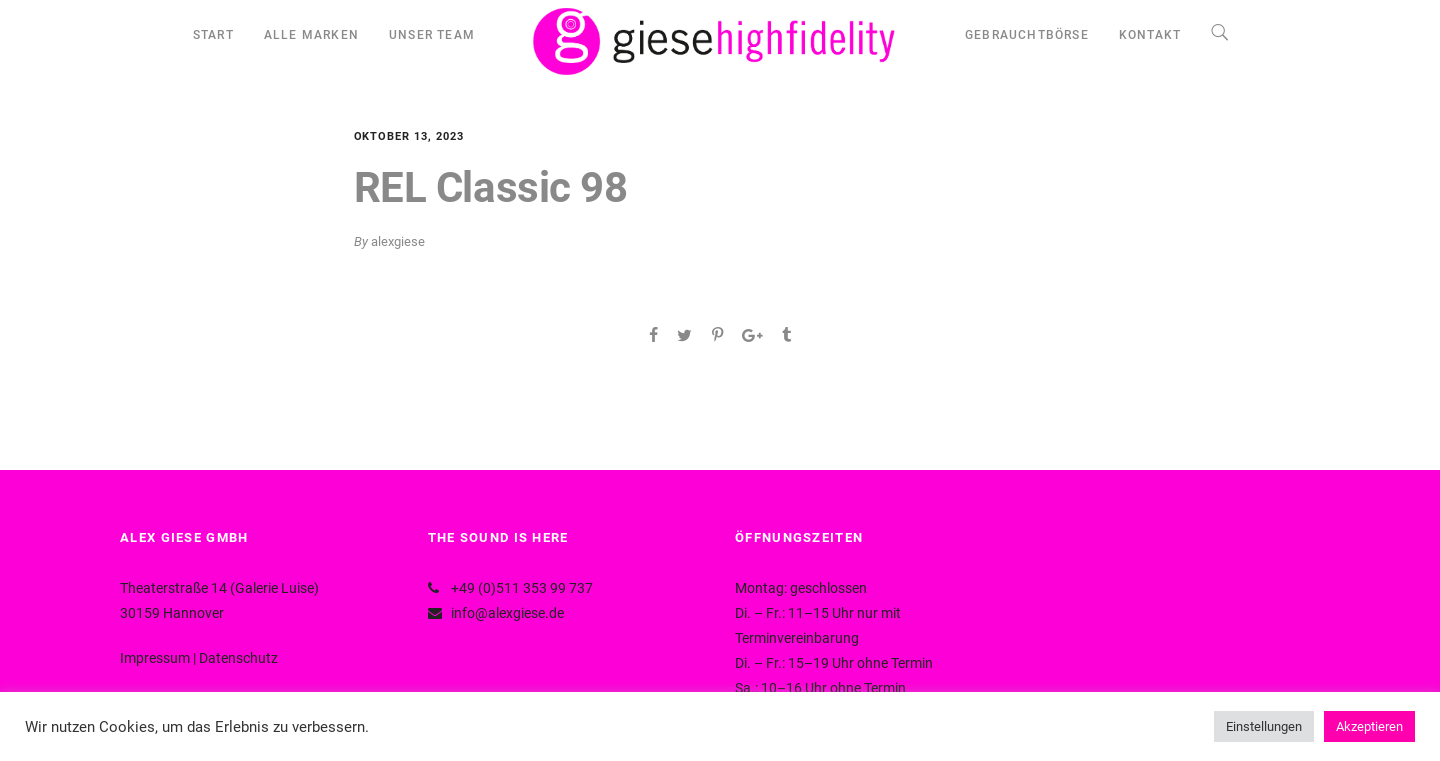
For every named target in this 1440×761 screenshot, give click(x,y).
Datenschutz (238, 658)
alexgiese (398, 241)
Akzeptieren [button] (1369, 726)
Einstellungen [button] (1264, 726)
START (213, 35)
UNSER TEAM (432, 35)
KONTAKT (1150, 35)
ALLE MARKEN (311, 35)
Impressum (155, 658)
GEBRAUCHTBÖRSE (1027, 35)
